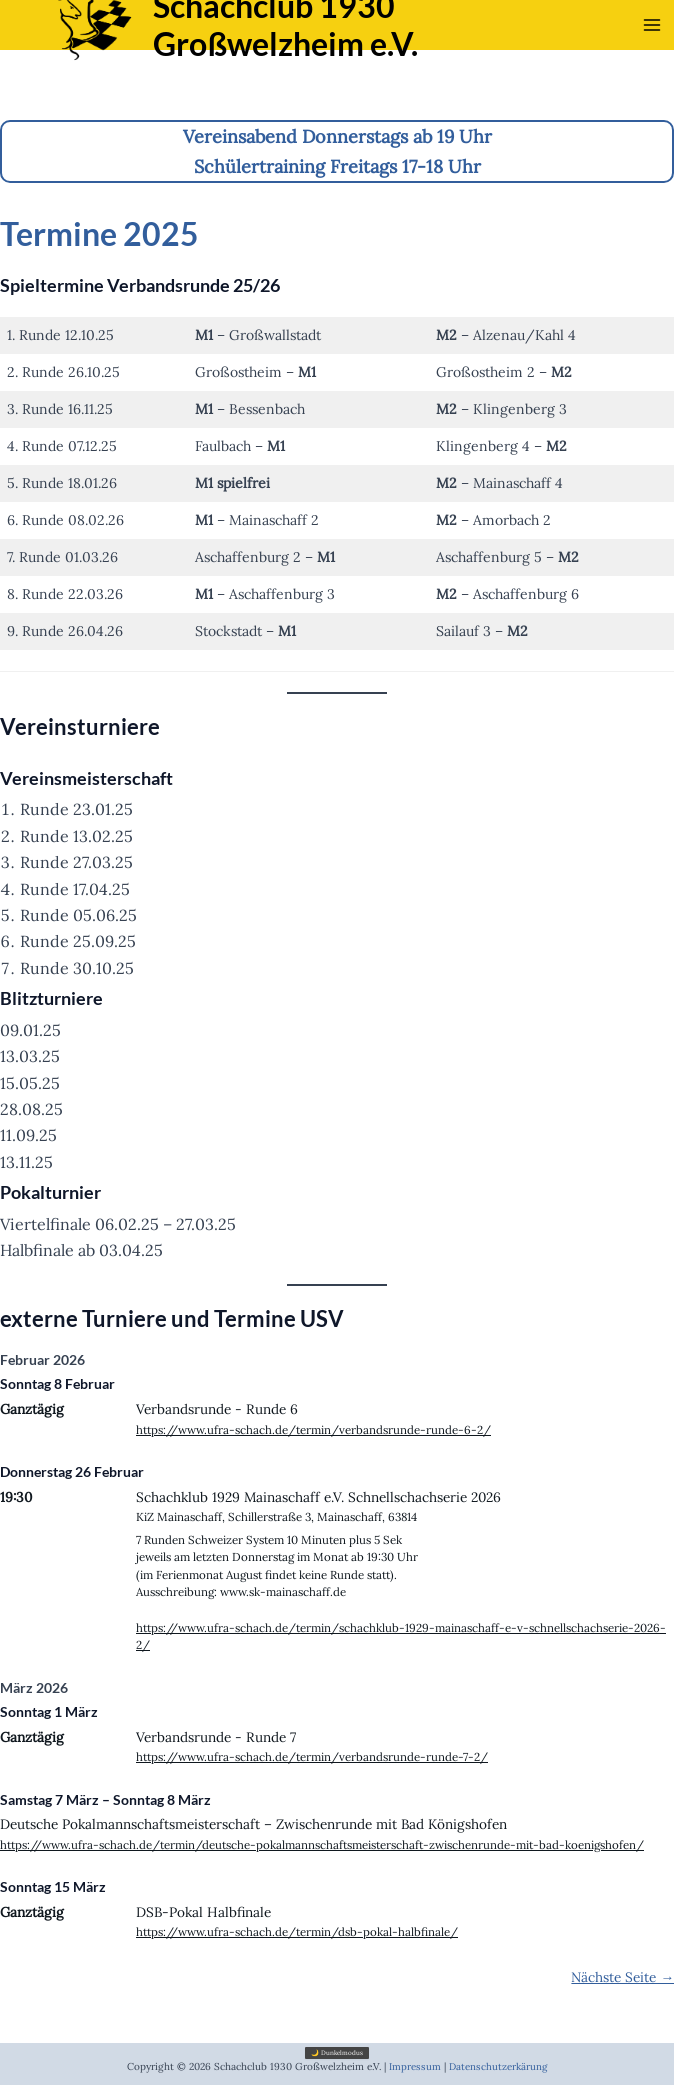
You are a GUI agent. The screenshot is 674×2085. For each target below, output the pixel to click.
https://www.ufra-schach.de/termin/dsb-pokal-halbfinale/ (297, 1931)
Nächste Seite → (622, 1977)
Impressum (415, 2066)
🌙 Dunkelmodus (337, 2053)
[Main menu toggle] (652, 50)
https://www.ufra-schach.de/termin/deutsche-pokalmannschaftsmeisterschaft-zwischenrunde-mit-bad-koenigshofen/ (322, 1844)
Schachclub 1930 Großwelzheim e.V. (345, 48)
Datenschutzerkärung (498, 2066)
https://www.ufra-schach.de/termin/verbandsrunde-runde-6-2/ (313, 1429)
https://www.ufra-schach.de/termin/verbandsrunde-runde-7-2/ (312, 1756)
